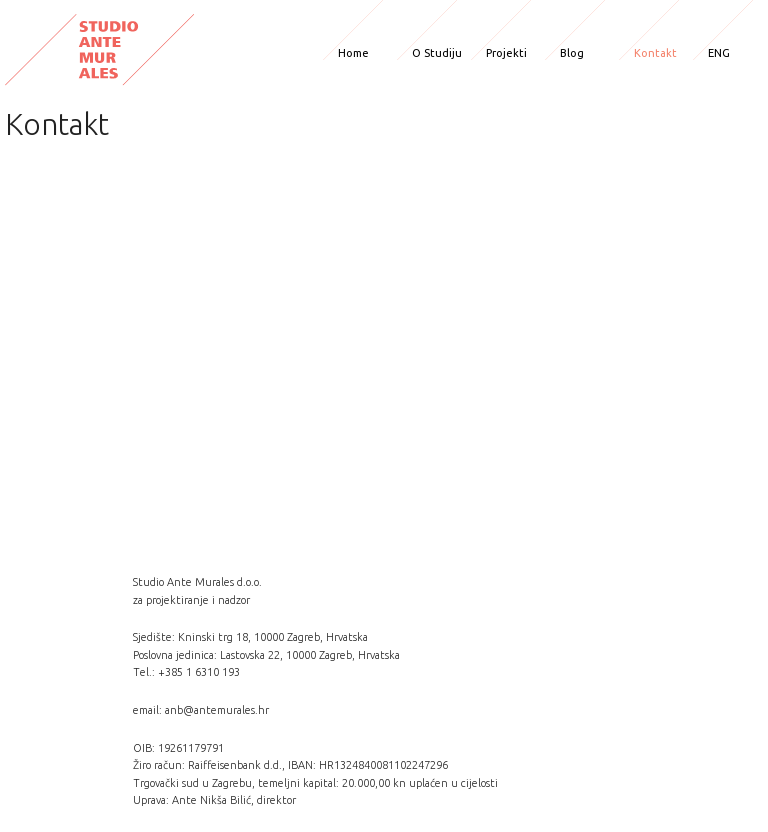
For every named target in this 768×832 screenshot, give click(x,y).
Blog (572, 53)
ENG (719, 53)
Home (353, 53)
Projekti (506, 53)
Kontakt (655, 53)
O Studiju (437, 53)
